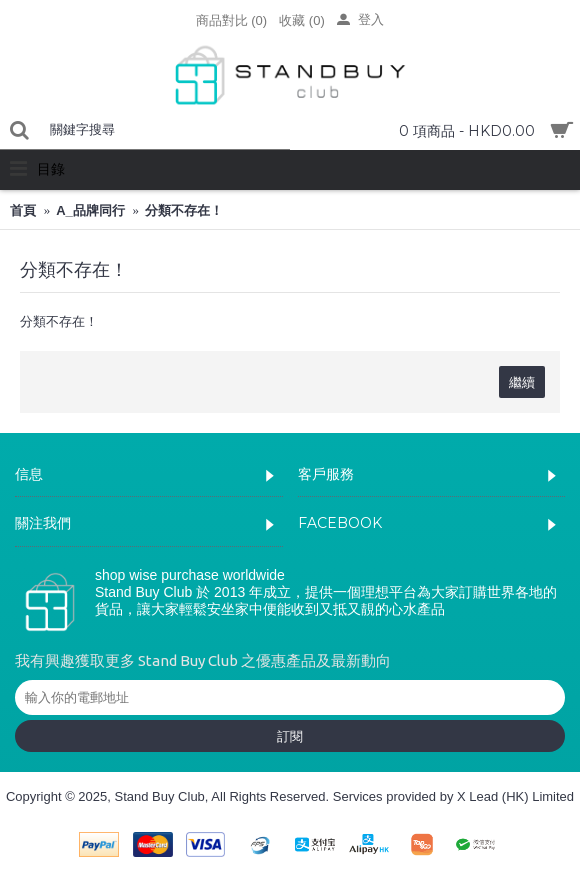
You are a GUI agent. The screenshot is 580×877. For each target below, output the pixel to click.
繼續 (522, 382)
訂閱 (290, 736)
